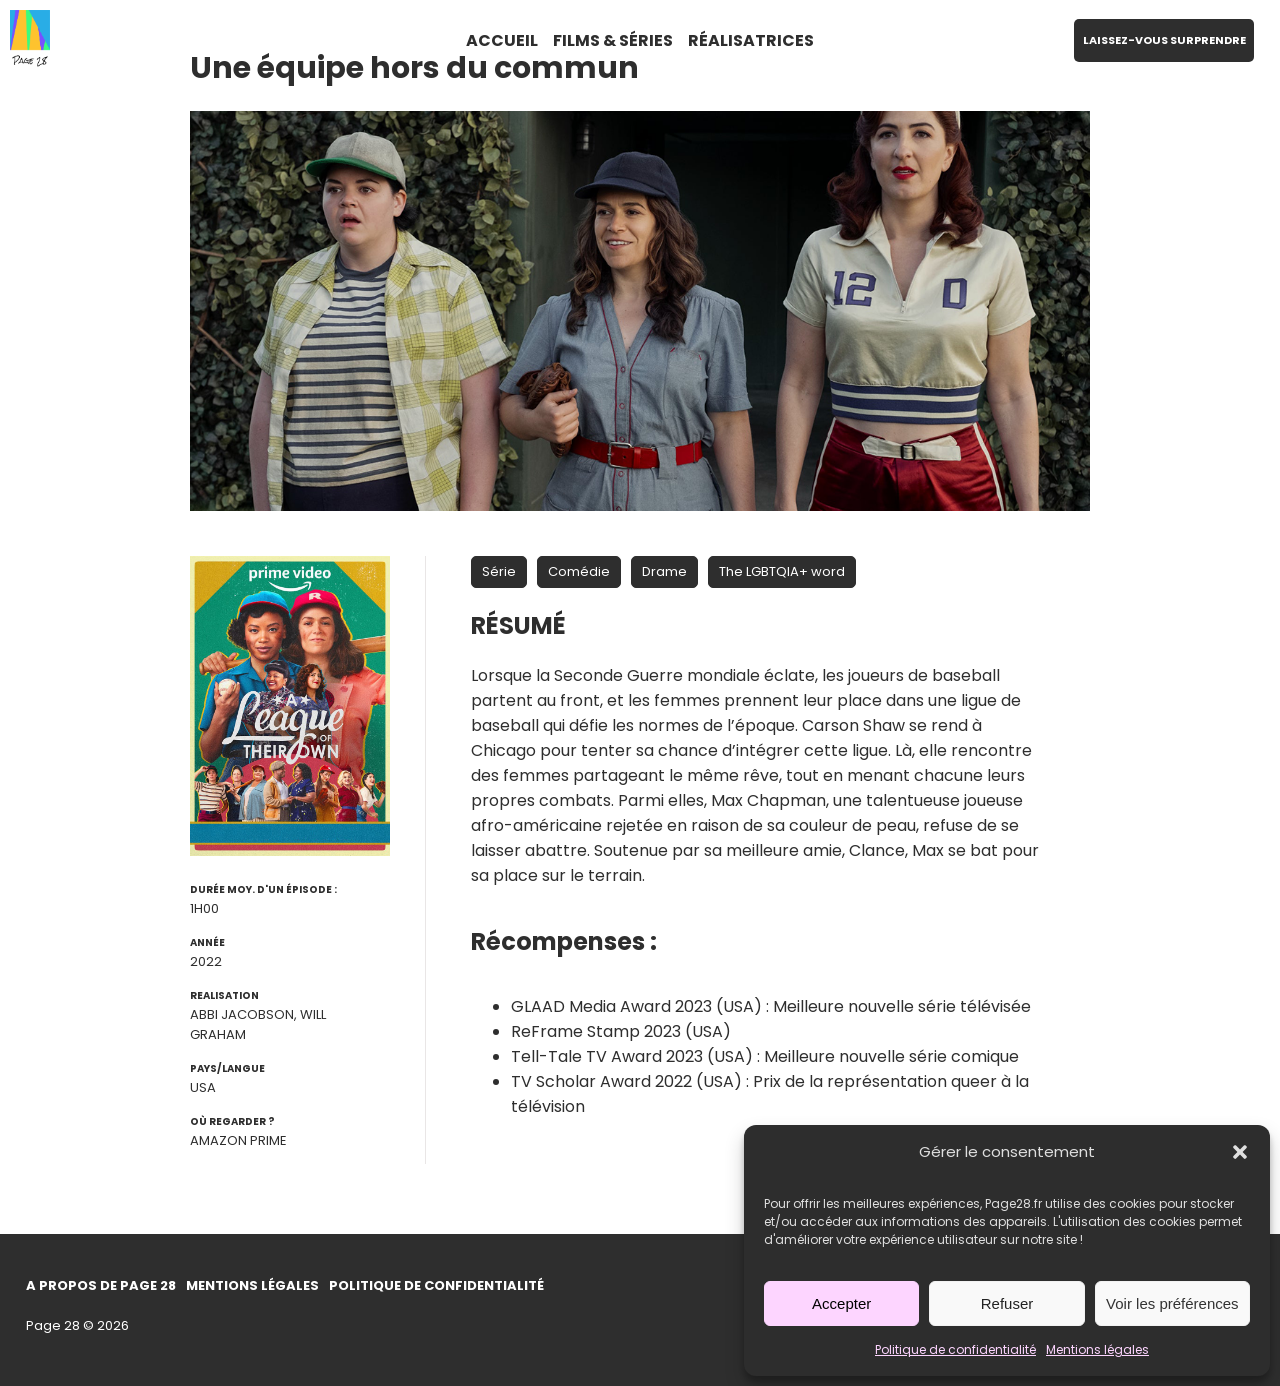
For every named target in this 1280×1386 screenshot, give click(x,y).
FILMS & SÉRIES (613, 40)
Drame (664, 571)
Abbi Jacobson (242, 1014)
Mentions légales (1097, 1349)
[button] (1240, 1152)
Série (499, 571)
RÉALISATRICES (751, 40)
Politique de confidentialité (955, 1349)
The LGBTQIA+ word (782, 571)
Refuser (1007, 1303)
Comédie (579, 571)
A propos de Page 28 (101, 1285)
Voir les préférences (1172, 1303)
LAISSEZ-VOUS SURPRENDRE (1164, 40)
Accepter (841, 1303)
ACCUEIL (502, 40)
